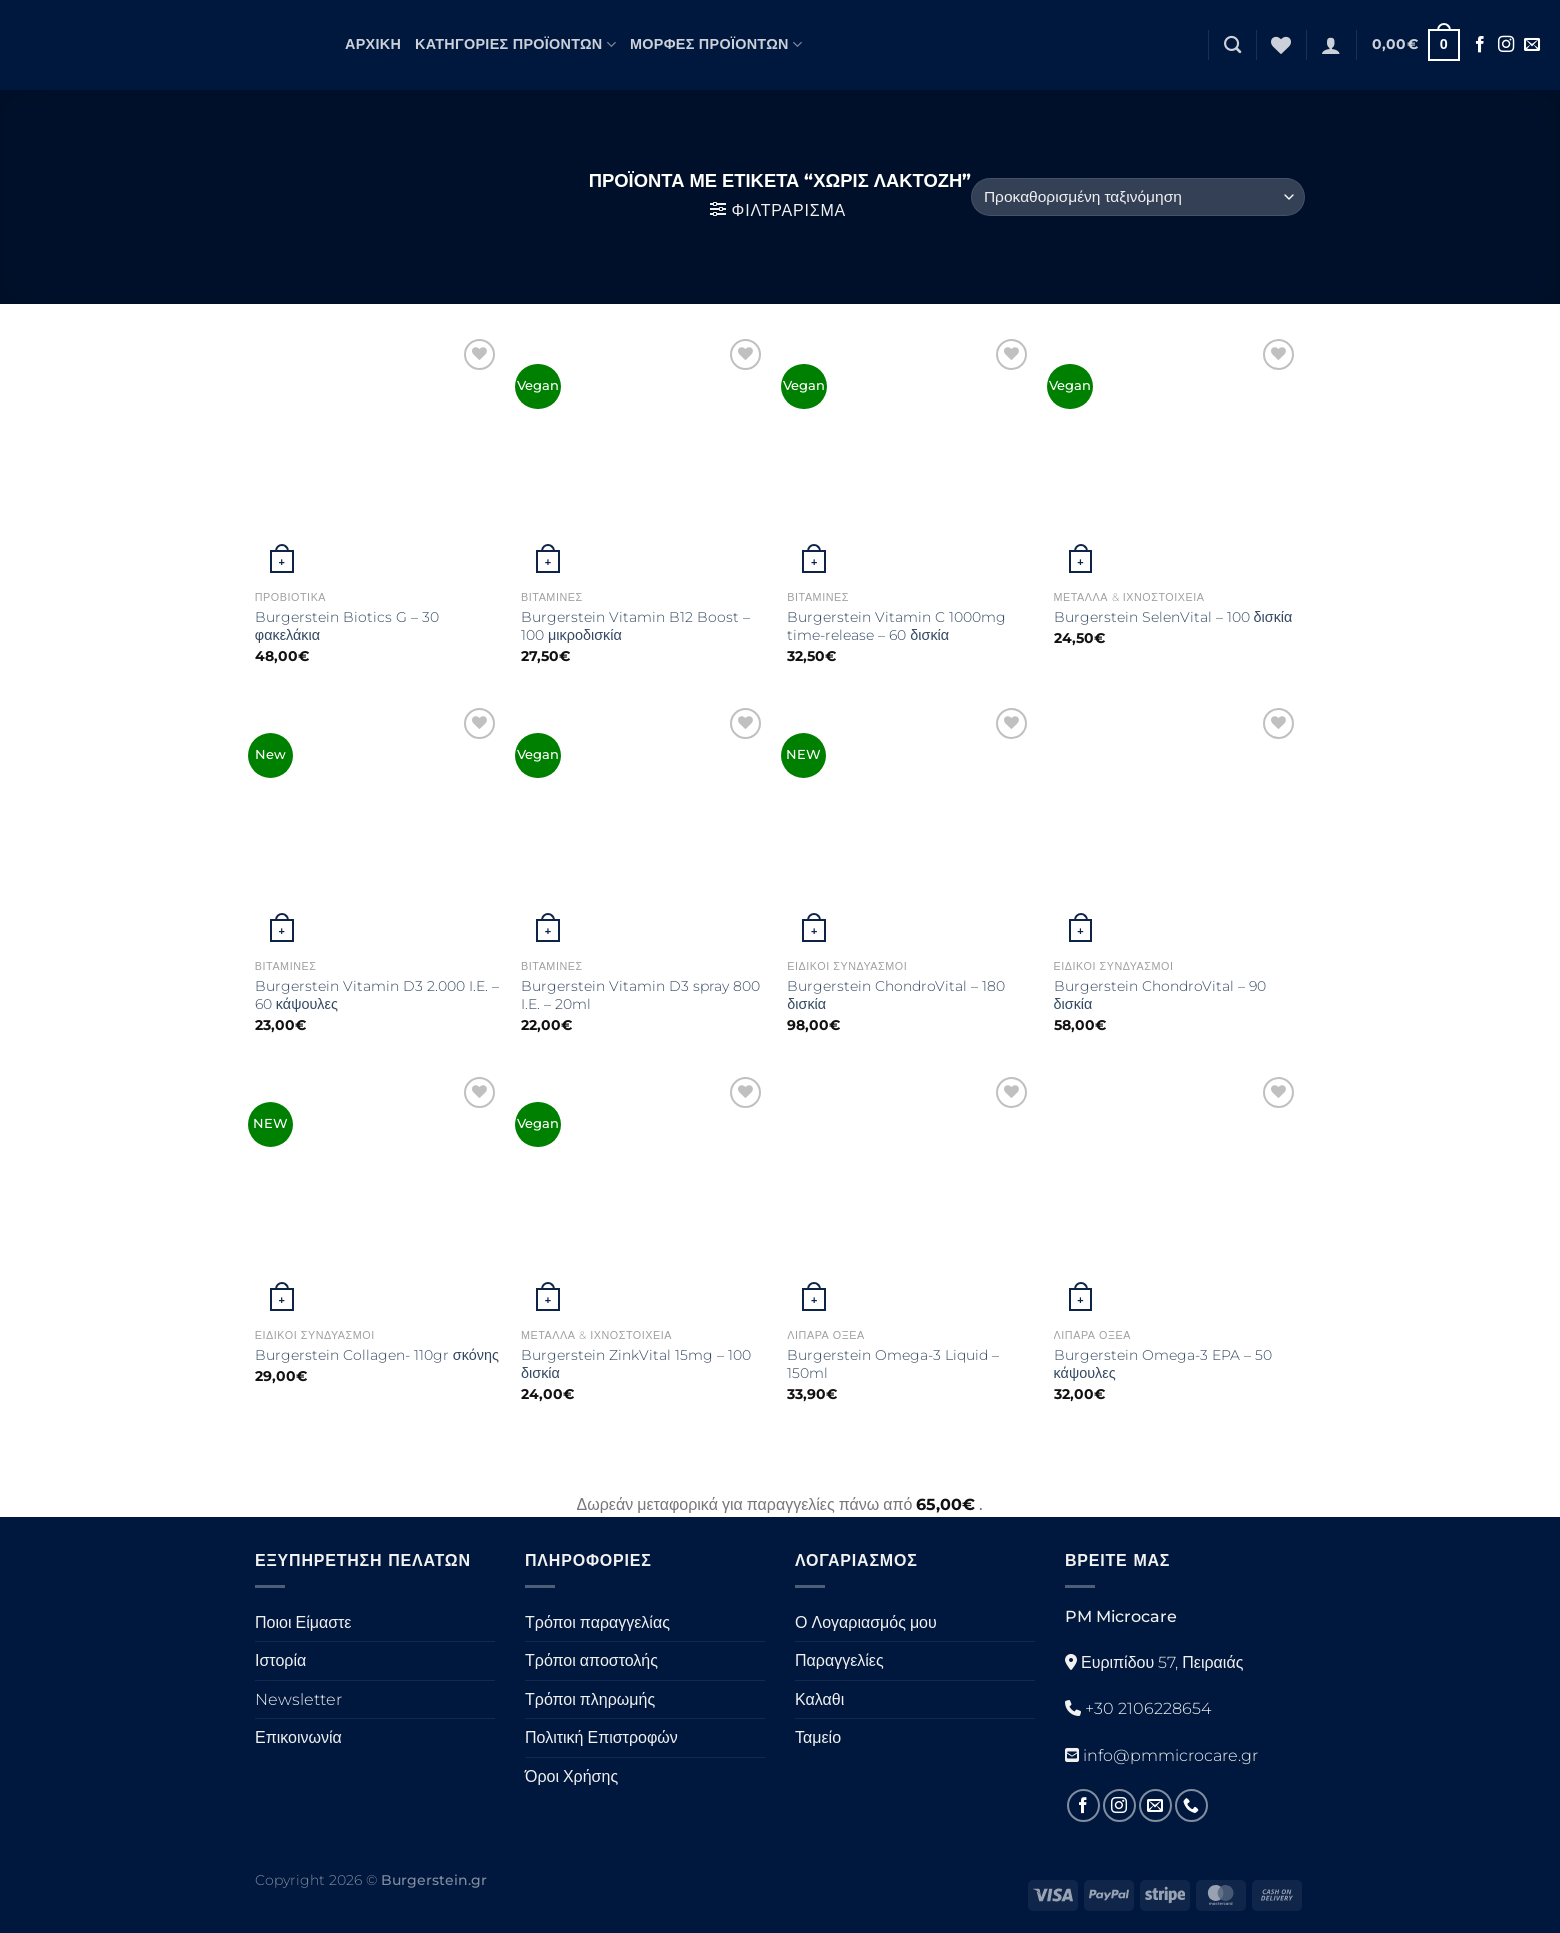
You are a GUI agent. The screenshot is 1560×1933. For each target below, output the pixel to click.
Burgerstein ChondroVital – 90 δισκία (1160, 995)
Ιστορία (280, 1660)
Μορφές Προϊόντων (716, 44)
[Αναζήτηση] (1232, 45)
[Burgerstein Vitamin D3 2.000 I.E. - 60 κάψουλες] (378, 826)
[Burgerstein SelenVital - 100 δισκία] (1177, 457)
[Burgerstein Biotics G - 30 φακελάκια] (378, 457)
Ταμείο (818, 1737)
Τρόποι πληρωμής (590, 1699)
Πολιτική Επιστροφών (601, 1737)
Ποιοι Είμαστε (303, 1622)
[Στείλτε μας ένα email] (1532, 45)
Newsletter (298, 1699)
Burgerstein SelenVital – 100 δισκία (1173, 617)
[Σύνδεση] (1331, 45)
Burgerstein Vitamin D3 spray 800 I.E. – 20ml (640, 995)
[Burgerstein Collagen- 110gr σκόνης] (378, 1195)
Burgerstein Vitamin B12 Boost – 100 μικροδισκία (635, 626)
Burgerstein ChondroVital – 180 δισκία (896, 995)
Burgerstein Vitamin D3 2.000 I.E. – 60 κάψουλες (377, 995)
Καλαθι (819, 1699)
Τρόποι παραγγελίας (597, 1622)
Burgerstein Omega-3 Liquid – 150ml (893, 1364)
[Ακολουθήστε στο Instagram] (1506, 45)
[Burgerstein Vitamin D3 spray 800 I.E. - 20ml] (644, 826)
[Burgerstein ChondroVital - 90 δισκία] (1177, 826)
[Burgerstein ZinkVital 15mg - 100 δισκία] (644, 1195)
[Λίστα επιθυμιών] (1281, 45)
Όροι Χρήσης (571, 1776)
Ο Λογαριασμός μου (866, 1622)
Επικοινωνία (298, 1737)
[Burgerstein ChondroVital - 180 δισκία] (910, 826)
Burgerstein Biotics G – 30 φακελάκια (347, 626)
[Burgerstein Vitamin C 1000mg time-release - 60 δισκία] (910, 457)
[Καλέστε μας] (1191, 1805)
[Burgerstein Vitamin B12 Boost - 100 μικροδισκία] (644, 457)
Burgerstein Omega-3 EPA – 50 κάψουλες (1163, 1364)
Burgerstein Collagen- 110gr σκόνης (377, 1355)
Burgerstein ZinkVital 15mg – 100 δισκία (636, 1364)
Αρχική (373, 44)
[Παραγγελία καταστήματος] (1138, 197)
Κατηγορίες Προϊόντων (515, 44)
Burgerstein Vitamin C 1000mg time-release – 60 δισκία (896, 626)
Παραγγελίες (839, 1660)
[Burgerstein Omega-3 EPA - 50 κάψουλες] (1177, 1195)
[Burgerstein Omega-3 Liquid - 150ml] (910, 1195)
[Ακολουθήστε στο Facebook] (1480, 45)
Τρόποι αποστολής (591, 1660)
